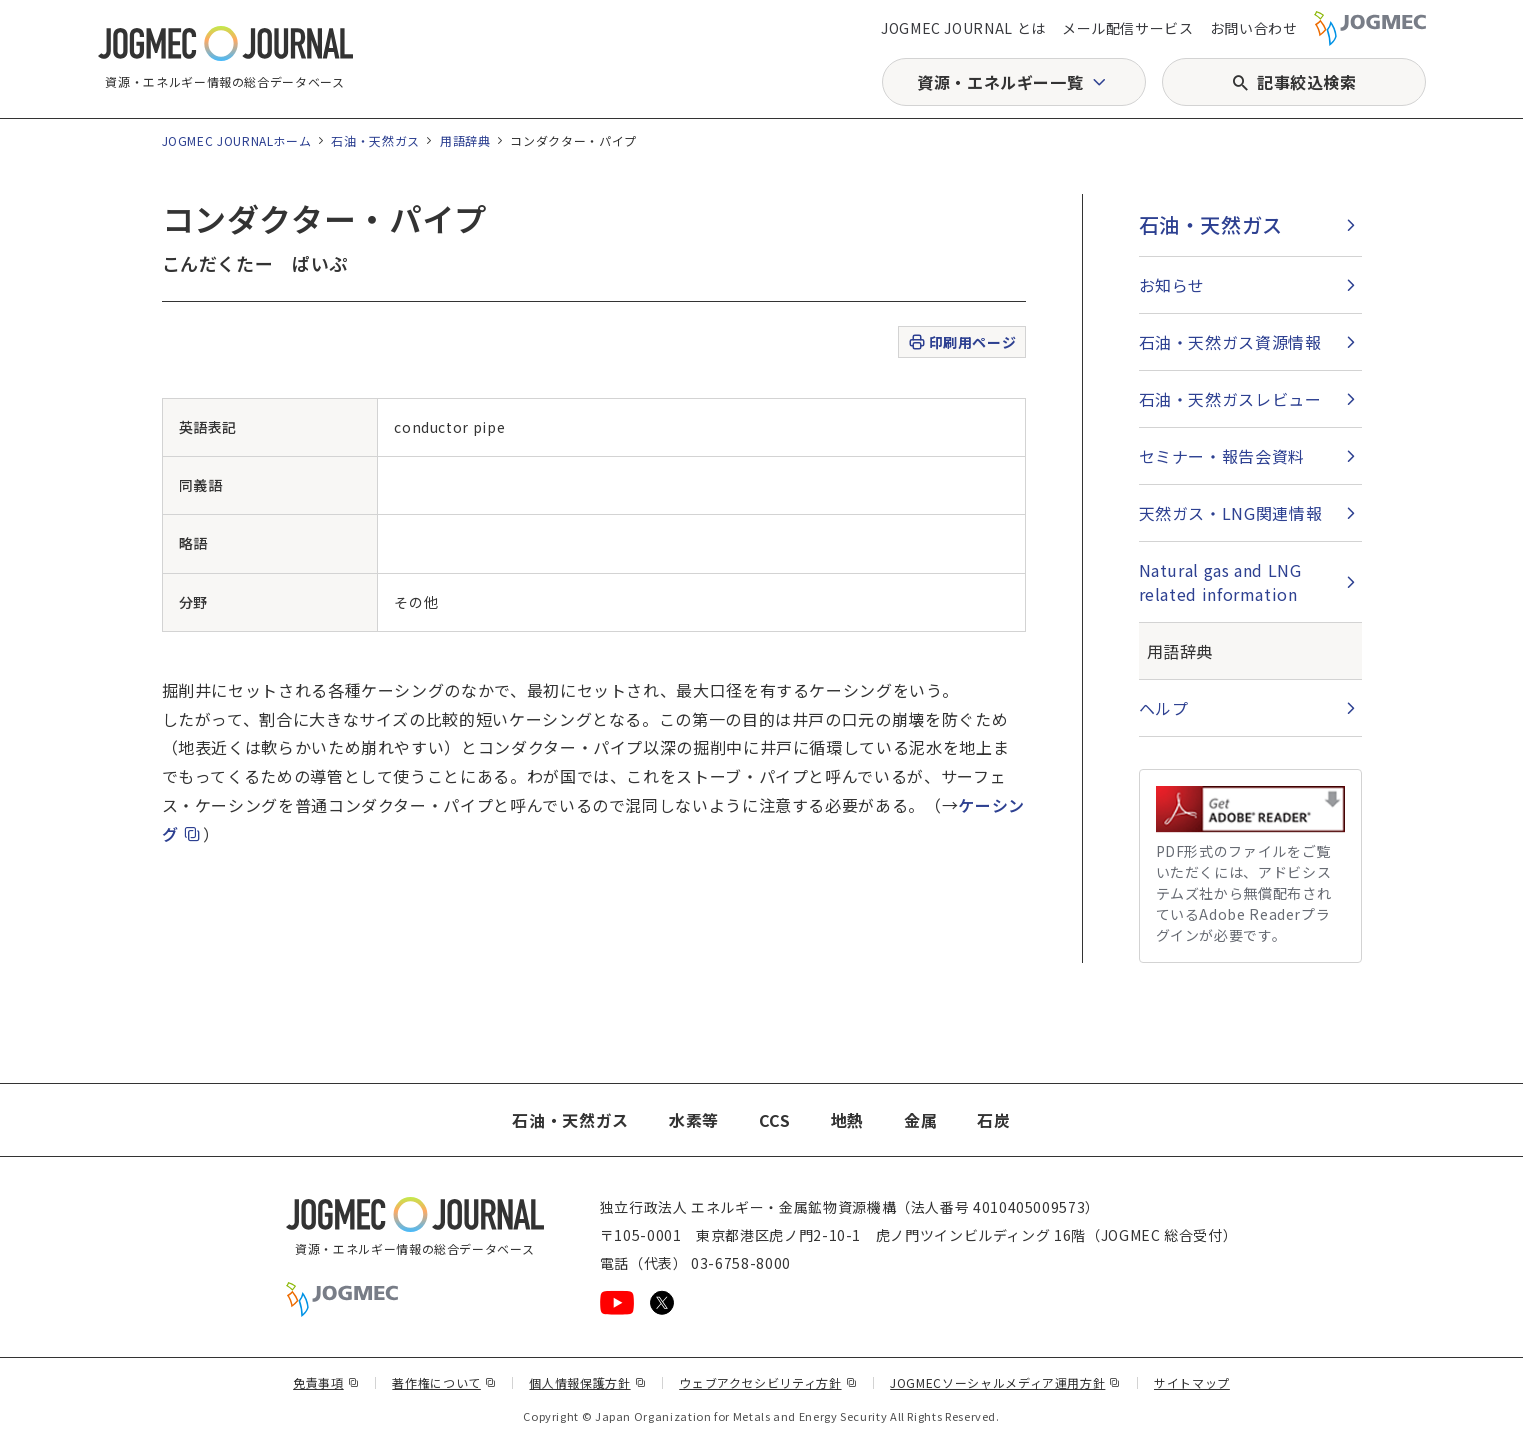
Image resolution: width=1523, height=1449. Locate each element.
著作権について (444, 1382)
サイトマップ (1192, 1382)
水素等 (694, 1120)
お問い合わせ (1254, 28)
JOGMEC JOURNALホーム (237, 140)
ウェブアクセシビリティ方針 (768, 1382)
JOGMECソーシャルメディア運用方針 (1005, 1382)
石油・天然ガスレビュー (1230, 399)
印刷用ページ (961, 342)
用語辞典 (465, 140)
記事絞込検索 (1307, 82)
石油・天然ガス (375, 140)
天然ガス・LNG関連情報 (1231, 513)
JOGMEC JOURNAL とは (963, 28)
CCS (775, 1120)
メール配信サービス (1128, 28)
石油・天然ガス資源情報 (1230, 342)
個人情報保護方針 (587, 1382)
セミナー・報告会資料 (1222, 456)
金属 (920, 1120)
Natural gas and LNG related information (1220, 582)
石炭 (993, 1120)
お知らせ (1172, 285)
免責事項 (326, 1382)
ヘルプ (1164, 708)
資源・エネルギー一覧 (1000, 82)
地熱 (847, 1120)
